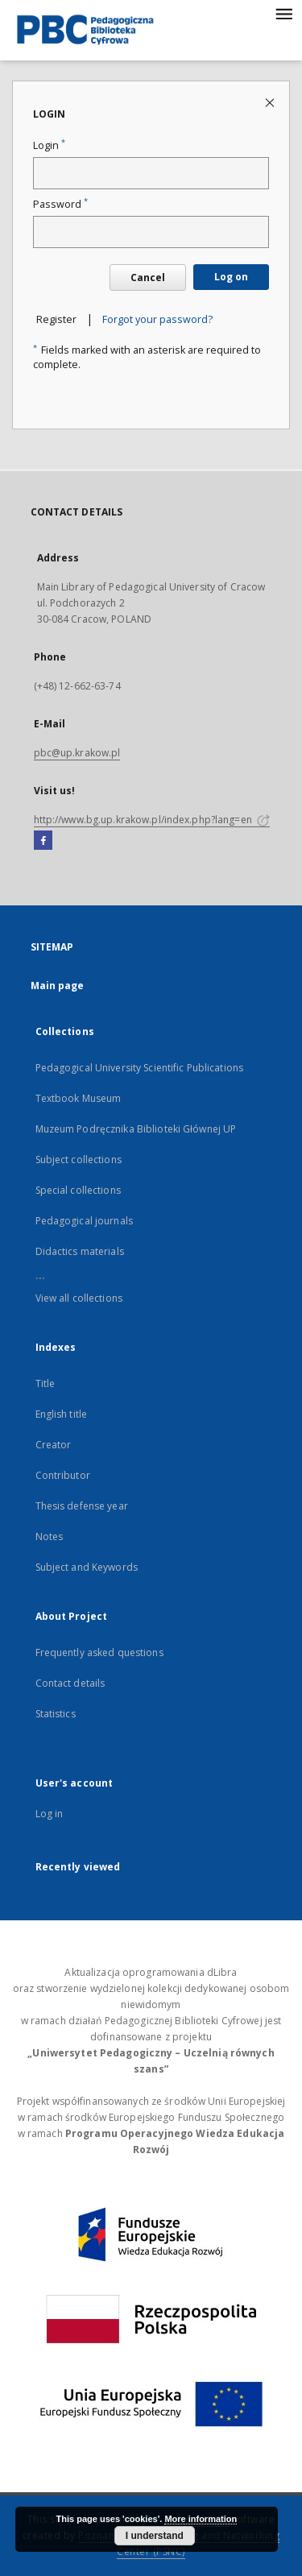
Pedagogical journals (84, 1221)
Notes (49, 1536)
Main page (58, 985)
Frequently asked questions (99, 1652)
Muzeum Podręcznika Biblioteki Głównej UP (136, 1129)
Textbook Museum (78, 1098)
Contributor (62, 1475)
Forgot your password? (157, 319)
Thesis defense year (81, 1506)
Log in (49, 1813)
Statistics (55, 1714)
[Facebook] (43, 841)
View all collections (78, 1298)
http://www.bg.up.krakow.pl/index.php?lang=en (152, 819)
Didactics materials (79, 1251)
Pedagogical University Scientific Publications (139, 1068)
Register (56, 319)
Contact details (70, 1683)
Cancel (147, 277)
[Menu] (283, 13)
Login (49, 145)
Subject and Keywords (86, 1567)
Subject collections (78, 1159)
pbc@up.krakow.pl (77, 753)
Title (45, 1383)
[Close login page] (271, 102)
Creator (53, 1445)
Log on (231, 277)
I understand (155, 2535)
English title (61, 1414)
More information (200, 2519)
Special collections (78, 1190)
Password (60, 204)
